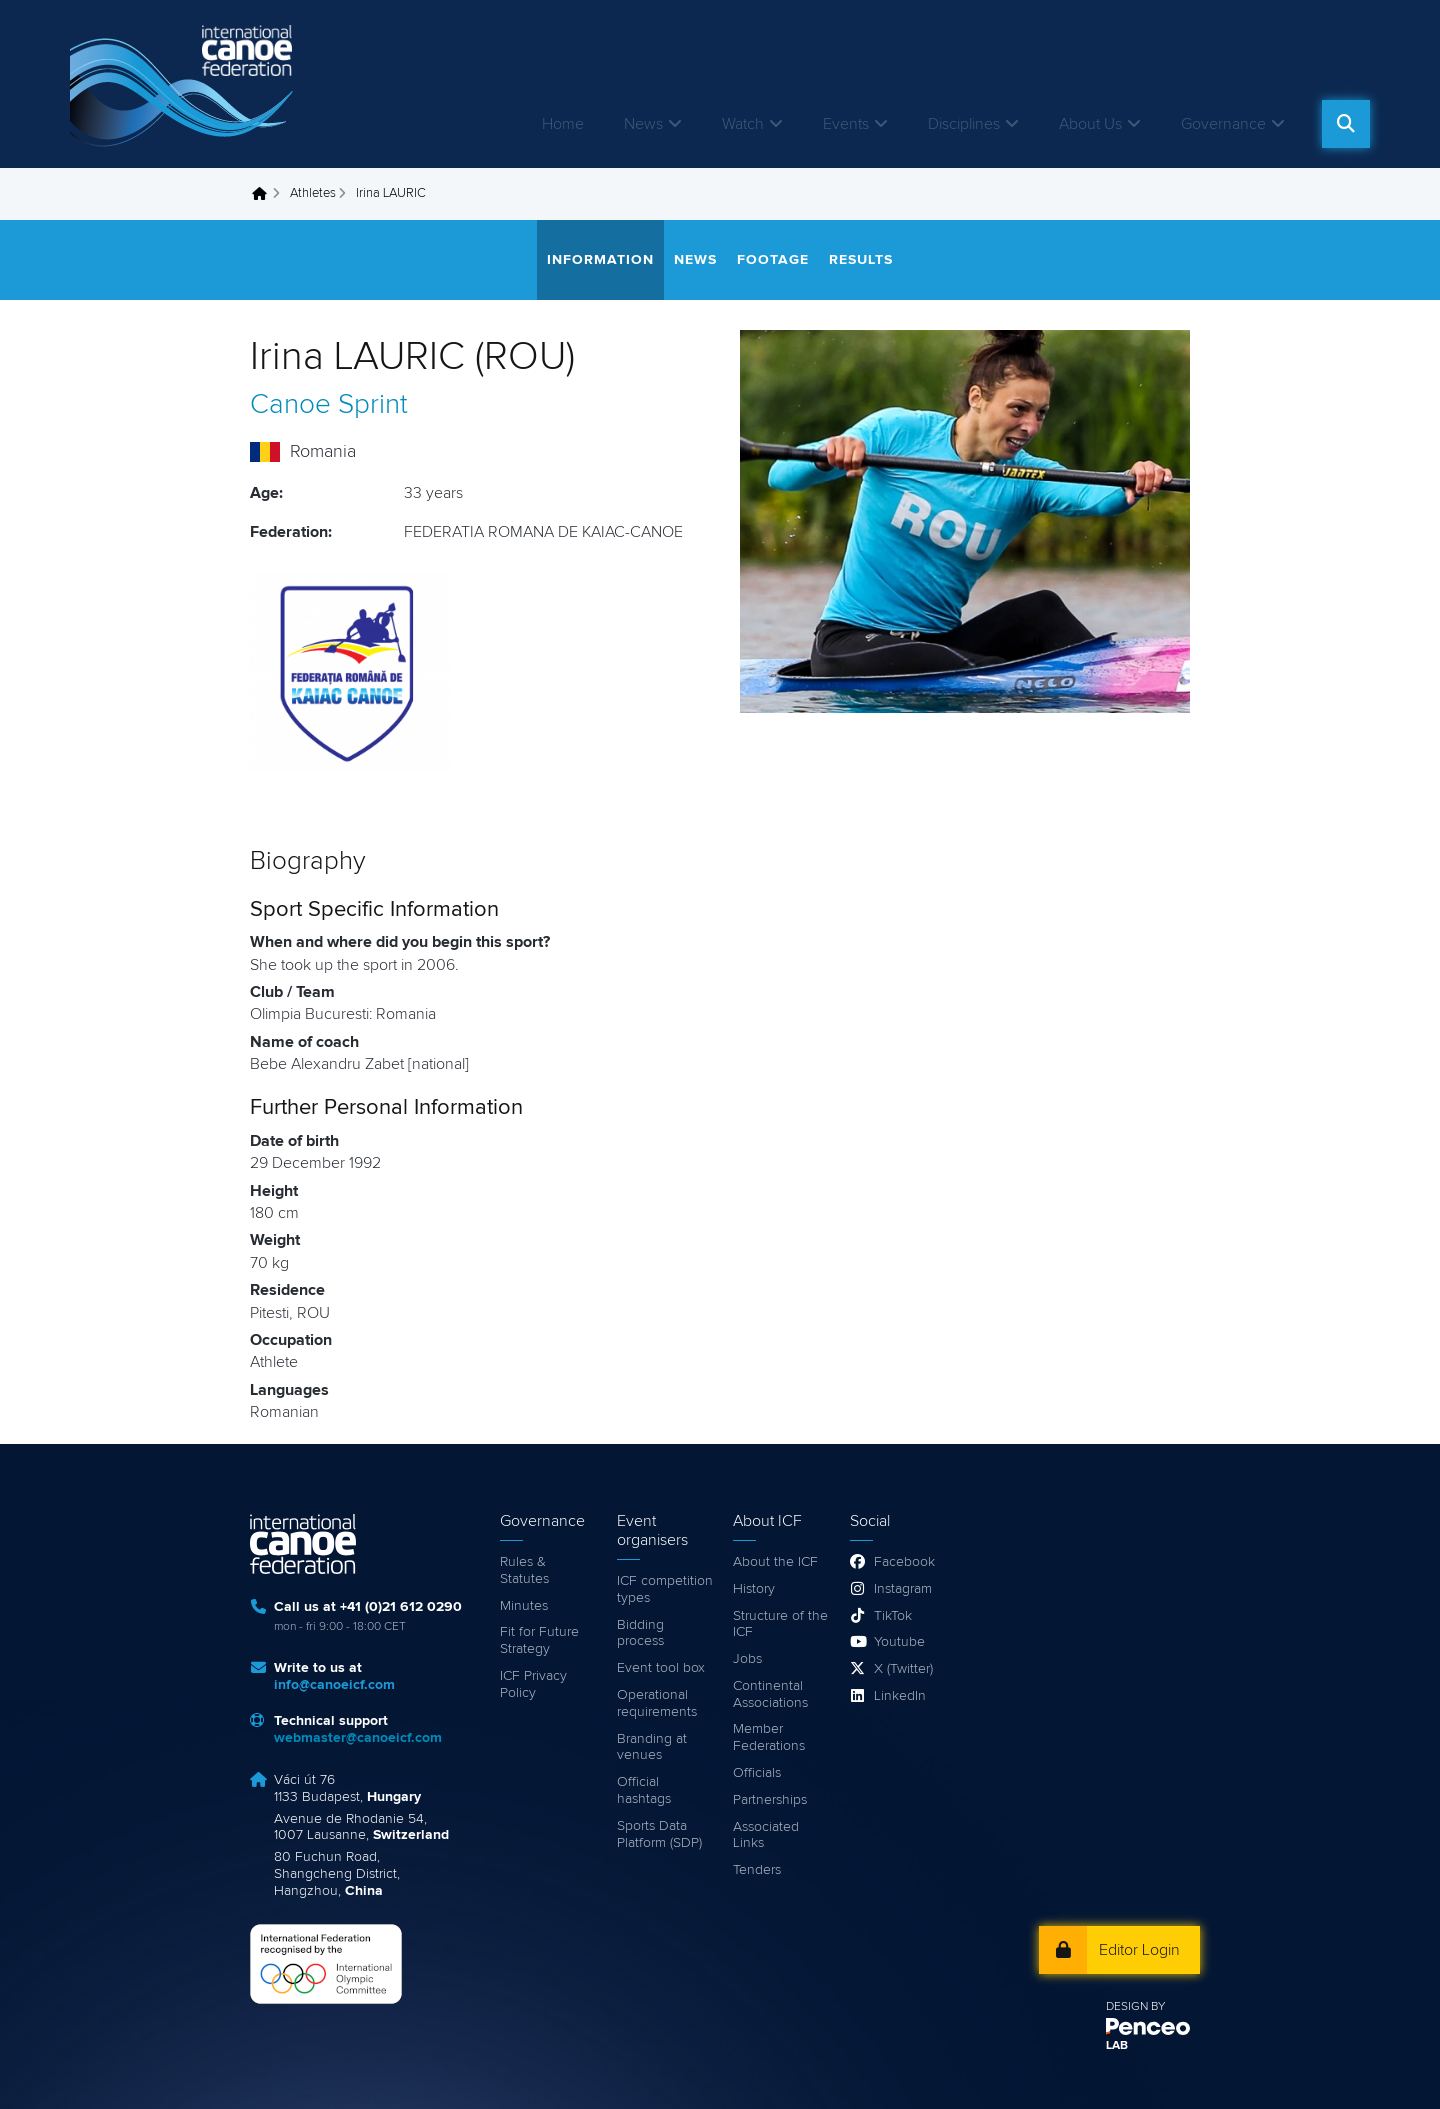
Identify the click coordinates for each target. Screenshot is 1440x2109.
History (754, 1589)
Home (563, 124)
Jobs (747, 1659)
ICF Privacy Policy (533, 1684)
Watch (743, 124)
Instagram (903, 1589)
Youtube (899, 1642)
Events (846, 124)
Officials (757, 1773)
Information (600, 260)
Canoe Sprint (329, 405)
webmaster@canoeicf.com (358, 1738)
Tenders (757, 1870)
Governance (1223, 124)
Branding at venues (652, 1747)
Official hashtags (644, 1790)
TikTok (893, 1616)
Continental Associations (770, 1694)
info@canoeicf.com (334, 1685)
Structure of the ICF (780, 1624)
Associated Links (766, 1835)
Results (861, 260)
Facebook (904, 1562)
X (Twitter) (903, 1669)
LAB (1117, 2046)
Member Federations (769, 1737)
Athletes (313, 193)
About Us (1090, 124)
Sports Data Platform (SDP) (659, 1834)
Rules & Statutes (524, 1570)
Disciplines (964, 124)
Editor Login (1139, 1950)
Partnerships (770, 1800)
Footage (773, 260)
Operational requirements (657, 1703)
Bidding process (640, 1633)
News (643, 124)
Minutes (524, 1606)
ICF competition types (665, 1589)
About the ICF (775, 1562)
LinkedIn (900, 1696)
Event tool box (661, 1668)
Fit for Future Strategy (539, 1640)
